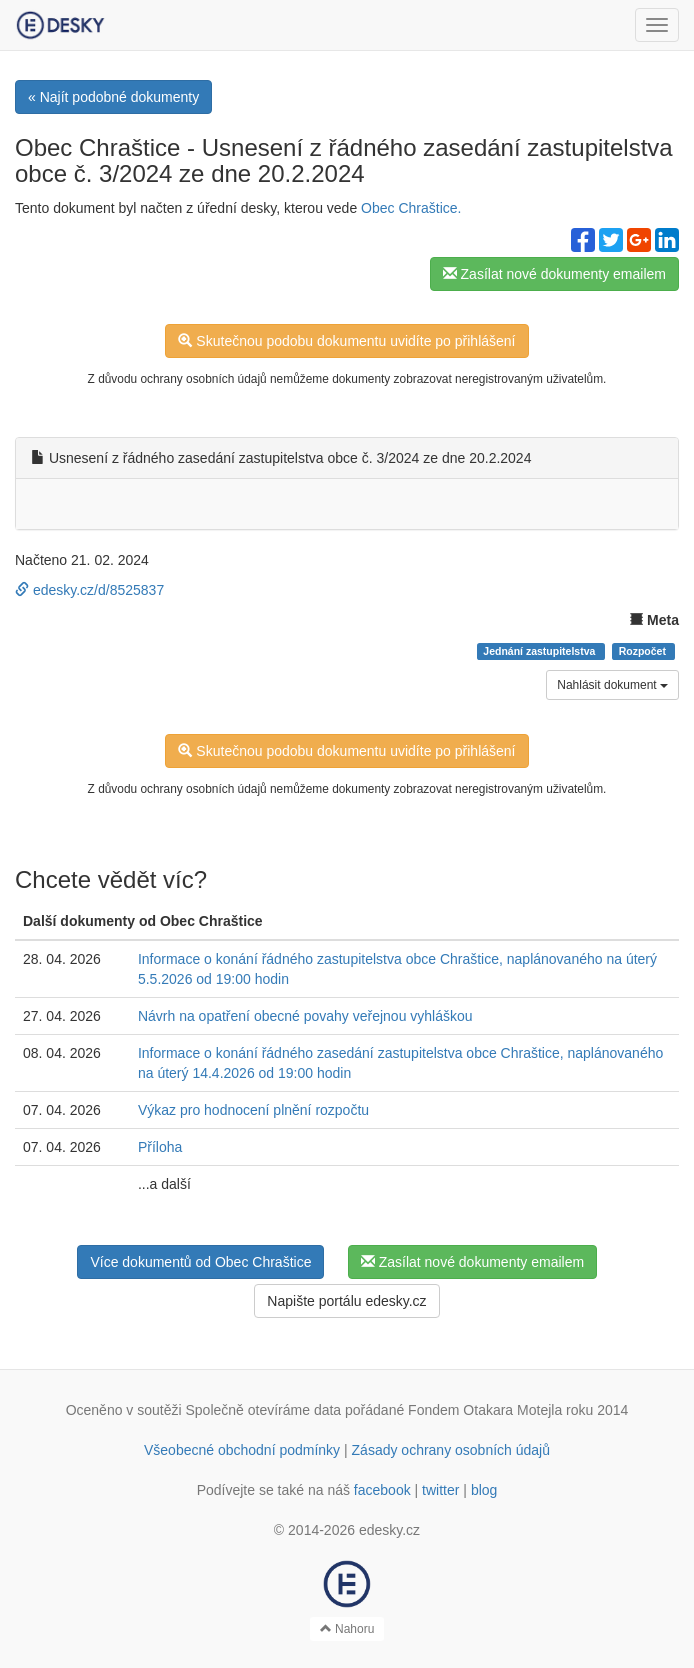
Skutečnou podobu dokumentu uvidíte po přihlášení (346, 341)
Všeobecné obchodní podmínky (242, 1450)
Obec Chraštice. (411, 208)
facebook (382, 1490)
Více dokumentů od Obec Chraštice (200, 1262)
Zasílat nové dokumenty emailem (554, 274)
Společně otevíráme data (264, 1410)
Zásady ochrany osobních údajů (451, 1450)
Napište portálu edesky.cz (346, 1301)
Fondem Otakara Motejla (485, 1410)
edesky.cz (389, 1530)
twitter (440, 1490)
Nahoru (347, 1629)
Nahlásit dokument (612, 685)
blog (484, 1490)
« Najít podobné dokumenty (113, 97)
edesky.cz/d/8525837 (89, 590)
